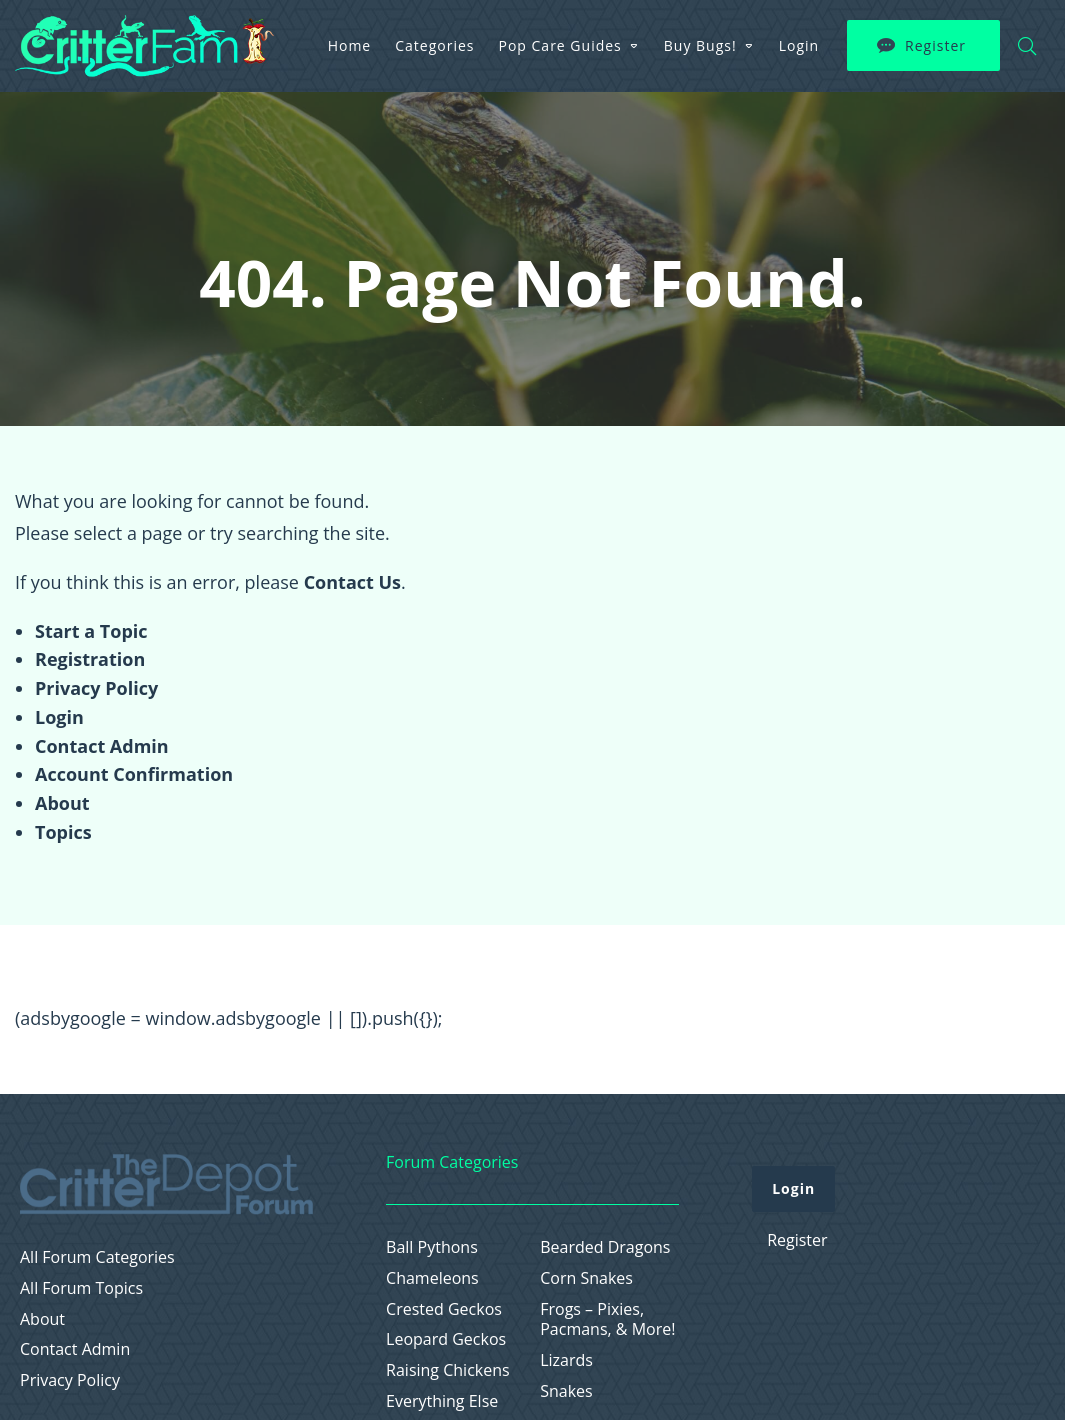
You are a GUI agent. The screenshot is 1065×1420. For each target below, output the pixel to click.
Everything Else (442, 1401)
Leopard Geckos (446, 1339)
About (62, 803)
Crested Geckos (444, 1309)
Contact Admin (102, 746)
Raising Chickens (448, 1370)
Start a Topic (91, 631)
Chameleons (432, 1278)
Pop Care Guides (560, 45)
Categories (434, 45)
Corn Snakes (586, 1278)
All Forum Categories (97, 1257)
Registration (90, 659)
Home (350, 45)
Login (799, 45)
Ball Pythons (432, 1247)
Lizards (566, 1360)
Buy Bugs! (700, 45)
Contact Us (352, 582)
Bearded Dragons (605, 1247)
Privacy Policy (96, 688)
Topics (63, 832)
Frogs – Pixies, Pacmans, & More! (607, 1320)
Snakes (566, 1391)
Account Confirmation (134, 774)
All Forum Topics (81, 1288)
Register (935, 45)
